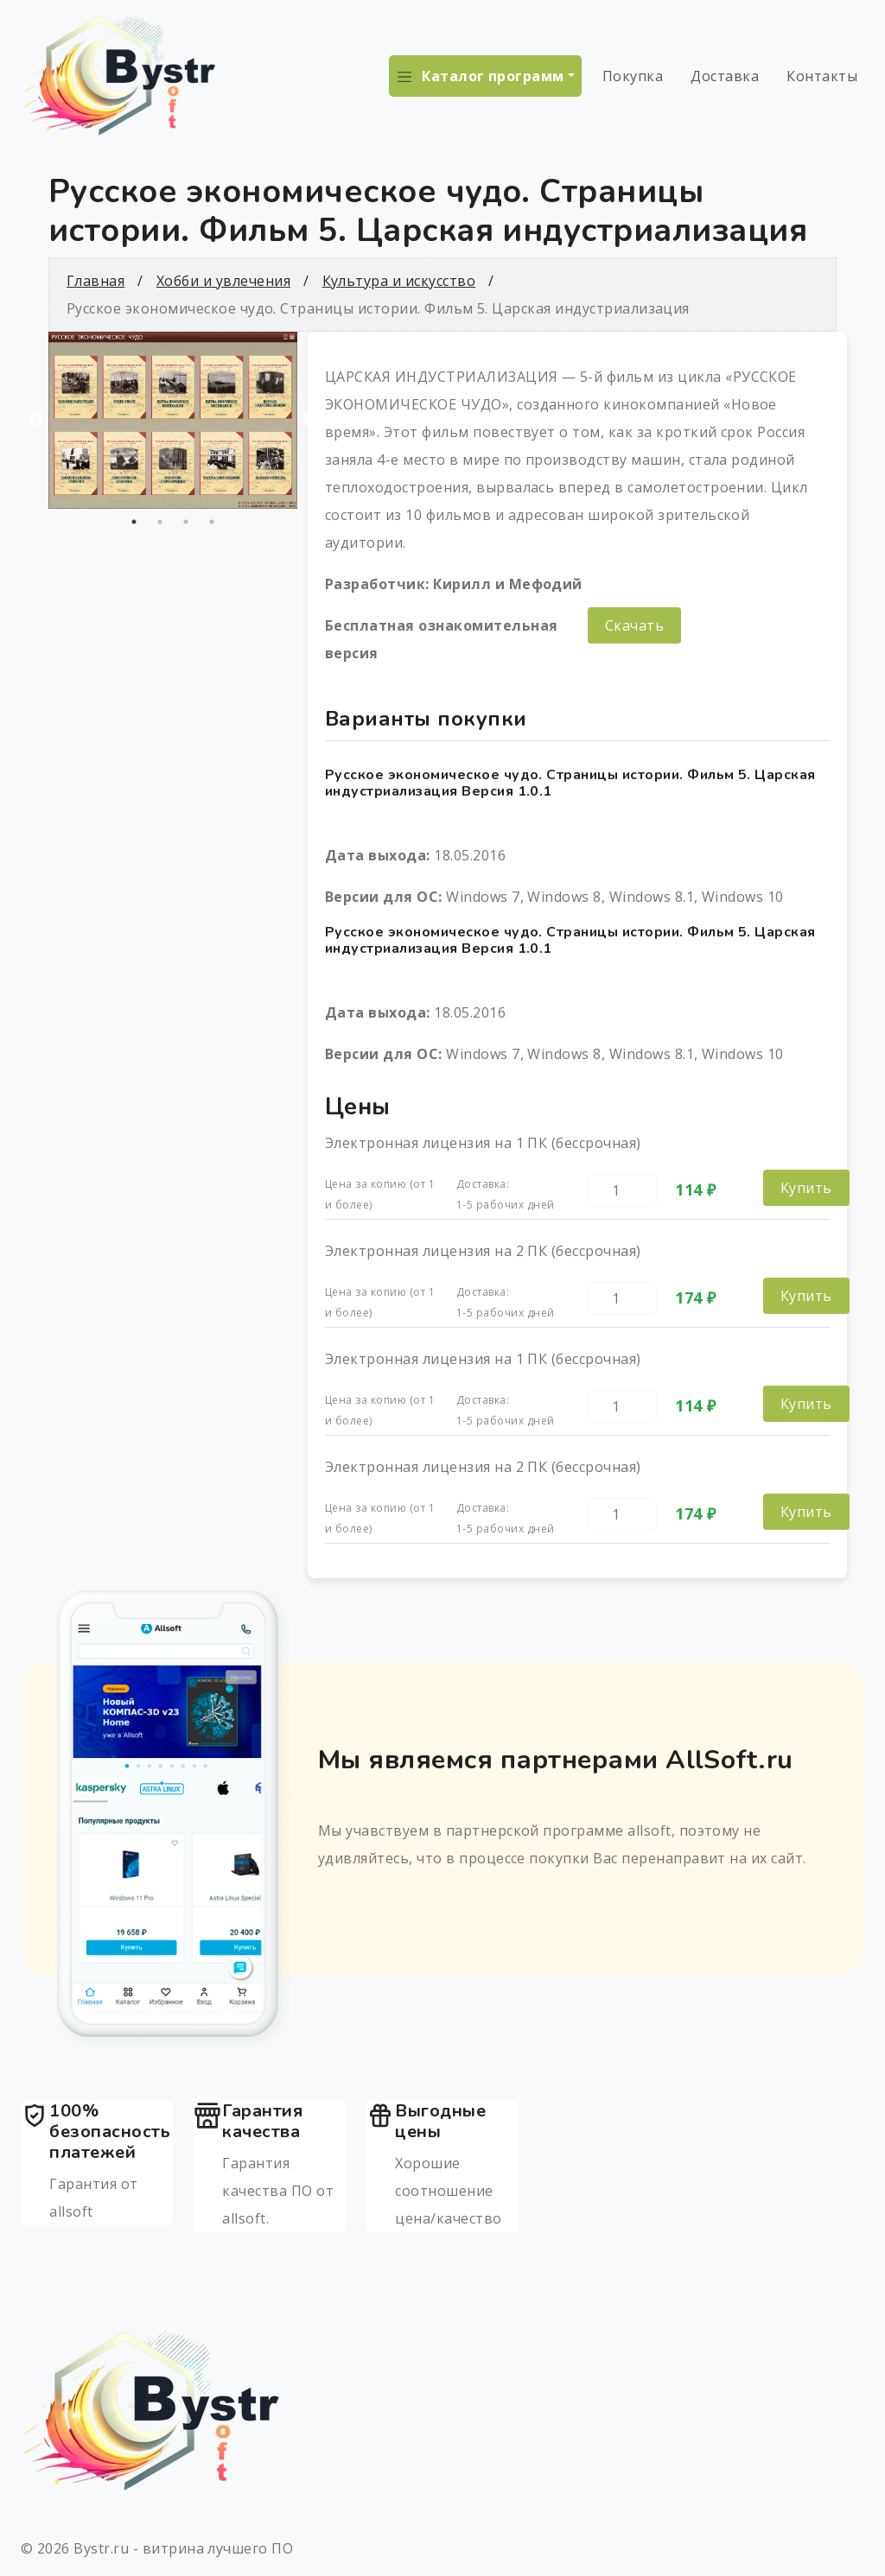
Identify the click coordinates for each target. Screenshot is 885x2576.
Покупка (632, 76)
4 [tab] (211, 521)
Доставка (725, 76)
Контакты (821, 76)
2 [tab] (160, 521)
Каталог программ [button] (493, 76)
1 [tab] (134, 521)
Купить (806, 1187)
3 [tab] (185, 521)
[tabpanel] (172, 420)
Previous (35, 419)
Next (310, 419)
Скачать (634, 625)
